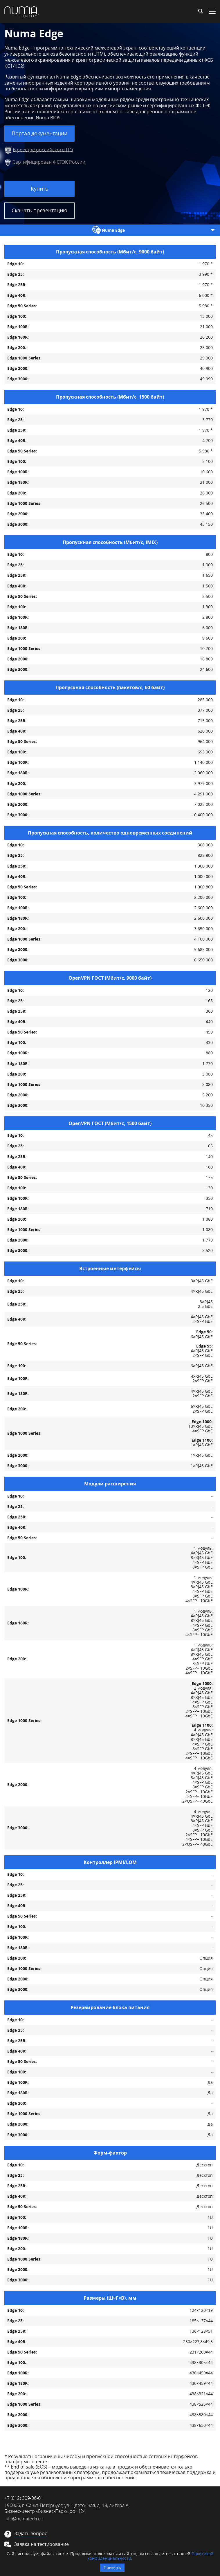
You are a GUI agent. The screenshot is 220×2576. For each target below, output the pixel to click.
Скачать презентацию (39, 210)
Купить (39, 188)
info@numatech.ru (23, 2518)
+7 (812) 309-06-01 (23, 2498)
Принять (112, 2567)
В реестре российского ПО (43, 149)
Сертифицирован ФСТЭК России (48, 162)
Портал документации (39, 133)
